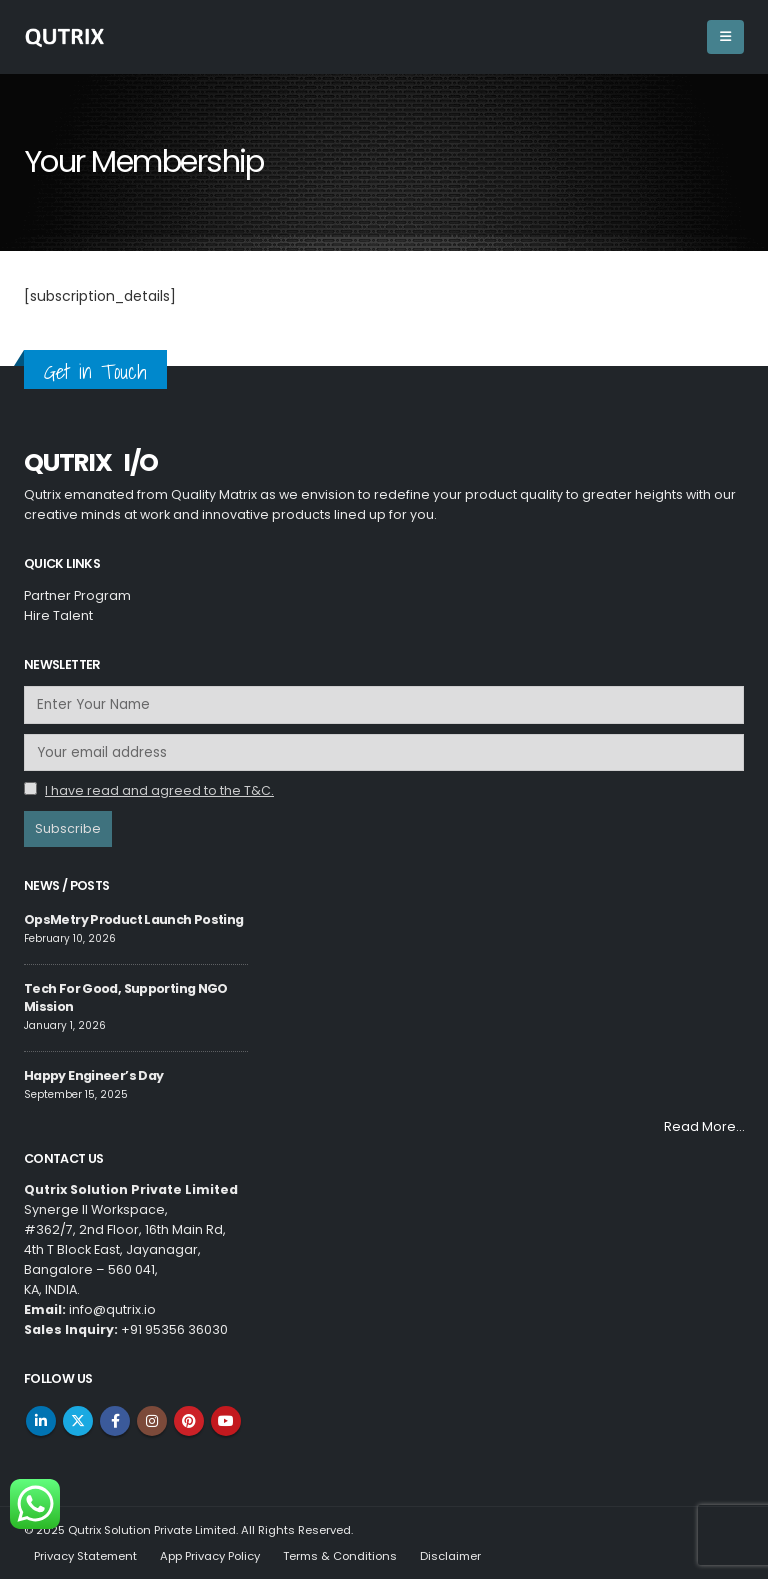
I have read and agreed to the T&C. (159, 790)
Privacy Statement (85, 1556)
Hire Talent (58, 615)
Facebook (115, 1421)
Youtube (226, 1421)
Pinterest (189, 1421)
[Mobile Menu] (725, 37)
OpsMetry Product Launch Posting (133, 919)
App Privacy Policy (210, 1556)
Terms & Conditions (340, 1556)
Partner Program (77, 595)
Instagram (152, 1421)
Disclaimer (450, 1556)
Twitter (78, 1421)
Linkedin (41, 1421)
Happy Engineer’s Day (93, 1075)
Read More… (704, 1126)
